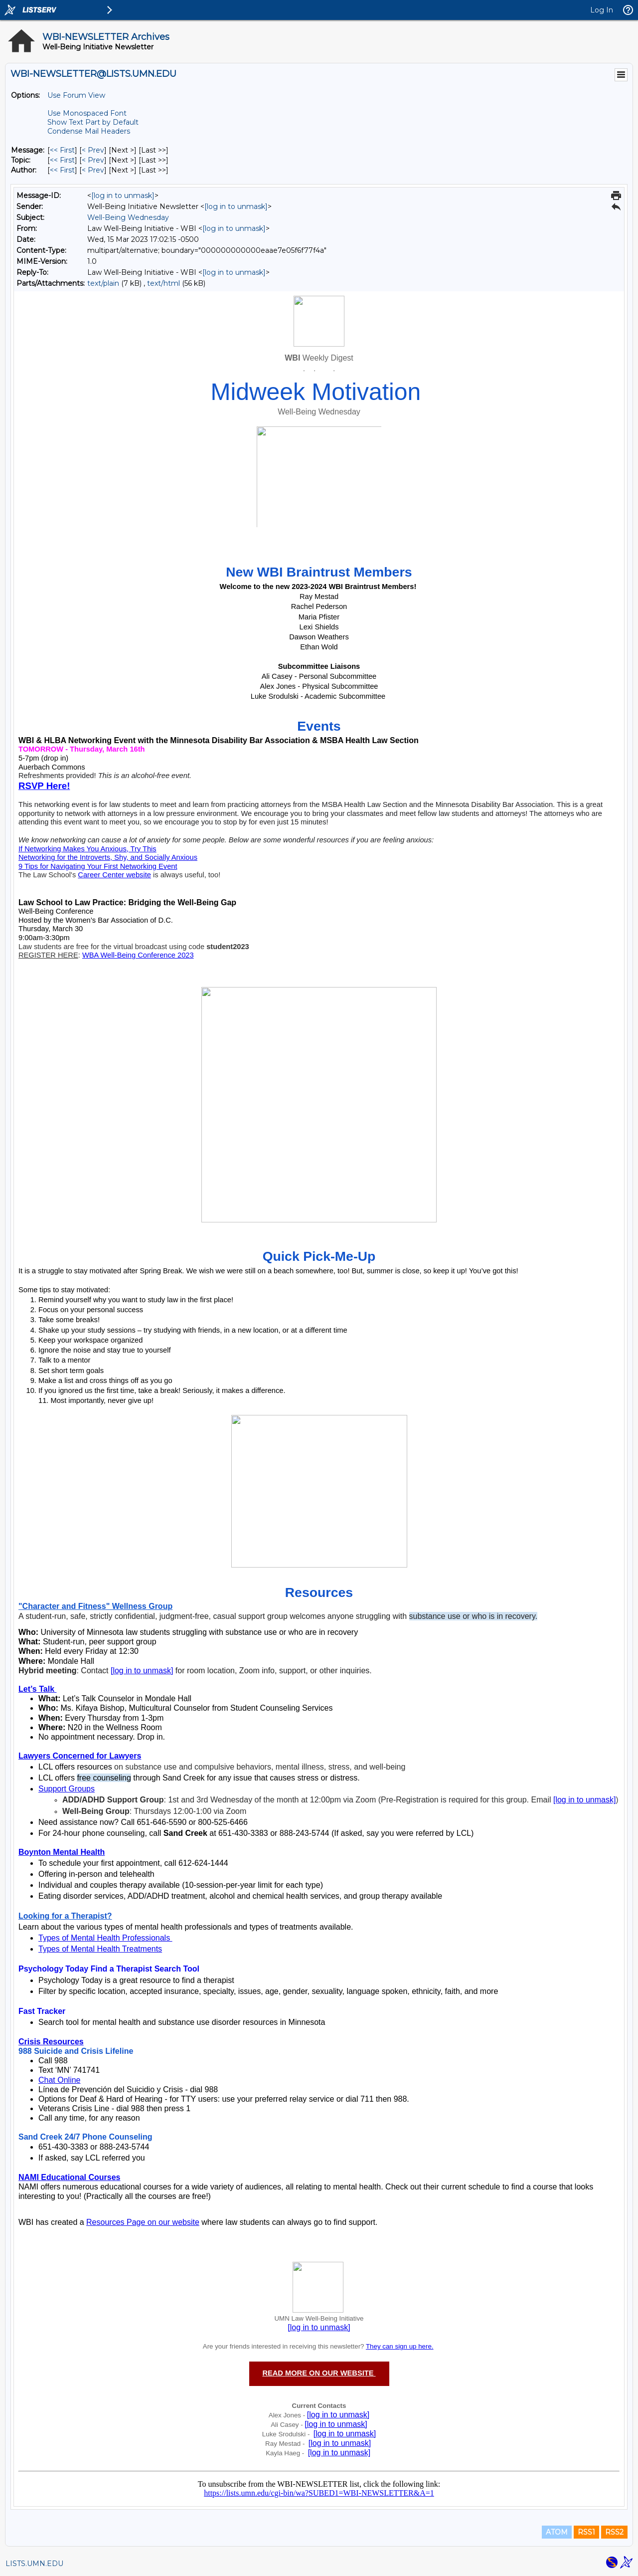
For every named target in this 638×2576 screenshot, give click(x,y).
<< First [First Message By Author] (62, 170)
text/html (163, 283)
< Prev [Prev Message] (93, 150)
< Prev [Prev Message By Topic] (93, 160)
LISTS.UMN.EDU (34, 2563)
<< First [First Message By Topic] (62, 160)
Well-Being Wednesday (128, 217)
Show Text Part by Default (93, 122)
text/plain (103, 283)
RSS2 (614, 2532)
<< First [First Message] (62, 150)
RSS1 (586, 2532)
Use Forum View (76, 95)
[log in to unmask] (123, 195)
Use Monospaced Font (87, 113)
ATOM (557, 2532)
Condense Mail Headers (88, 131)
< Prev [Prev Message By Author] (93, 170)
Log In (601, 9)
